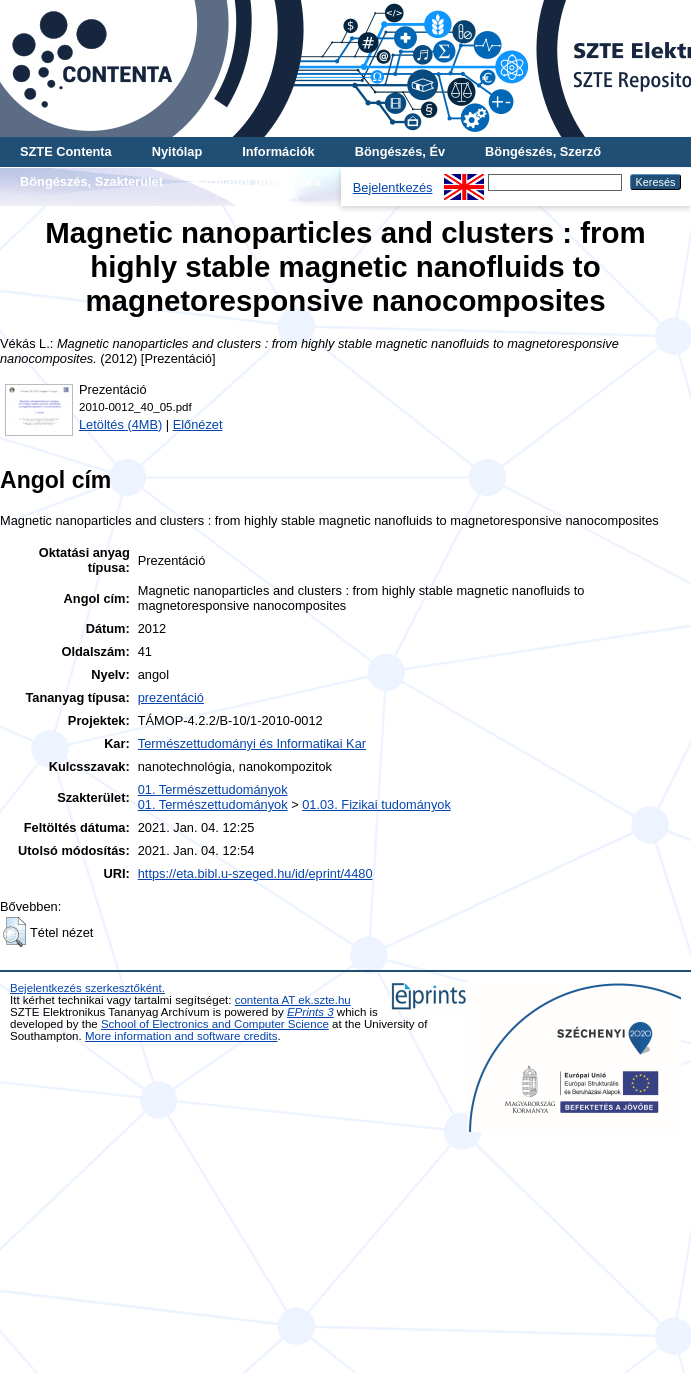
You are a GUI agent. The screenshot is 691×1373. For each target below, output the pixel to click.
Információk (278, 151)
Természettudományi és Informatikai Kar (252, 743)
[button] (14, 932)
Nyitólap (177, 151)
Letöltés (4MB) (120, 424)
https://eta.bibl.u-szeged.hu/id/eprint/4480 (255, 873)
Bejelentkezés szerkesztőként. (87, 988)
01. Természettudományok (213, 789)
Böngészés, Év (400, 151)
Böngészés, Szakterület (91, 181)
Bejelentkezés (393, 187)
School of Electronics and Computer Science (215, 1024)
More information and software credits (181, 1036)
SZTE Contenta (66, 151)
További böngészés (262, 181)
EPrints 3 (310, 1012)
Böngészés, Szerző (543, 151)
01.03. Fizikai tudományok (376, 804)
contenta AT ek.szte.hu (293, 1000)
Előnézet (198, 424)
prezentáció (171, 697)
